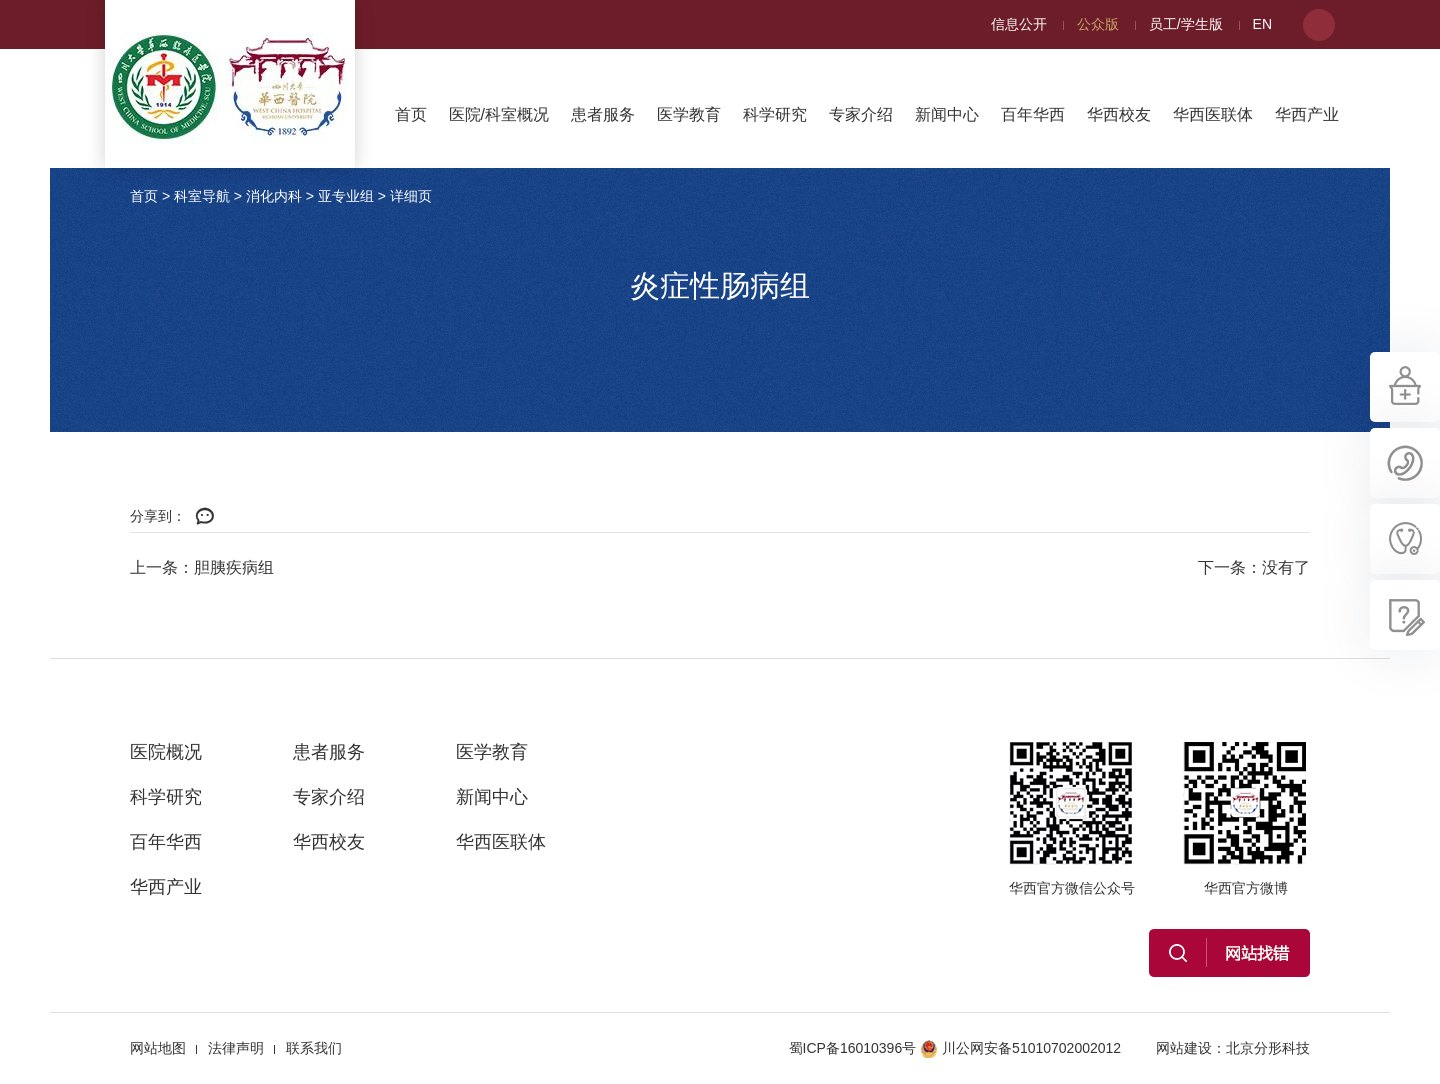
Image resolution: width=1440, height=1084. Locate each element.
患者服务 (603, 114)
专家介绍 (861, 114)
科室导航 (202, 196)
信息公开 (1019, 24)
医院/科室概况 (499, 114)
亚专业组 (346, 196)
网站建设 (1184, 1048)
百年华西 (1033, 114)
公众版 (1098, 24)
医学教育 (689, 114)
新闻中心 (947, 114)
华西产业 (1307, 114)
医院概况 (166, 752)
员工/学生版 (1186, 24)
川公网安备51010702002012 (1020, 1048)
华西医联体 (1213, 114)
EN (1262, 24)
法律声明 (236, 1048)
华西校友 (1119, 114)
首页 (411, 114)
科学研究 (775, 114)
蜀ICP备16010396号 (853, 1048)
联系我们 (314, 1048)
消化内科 (274, 196)
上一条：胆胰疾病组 (202, 567)
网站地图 (158, 1048)
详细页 (411, 196)
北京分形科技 (1268, 1048)
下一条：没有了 (1254, 567)
